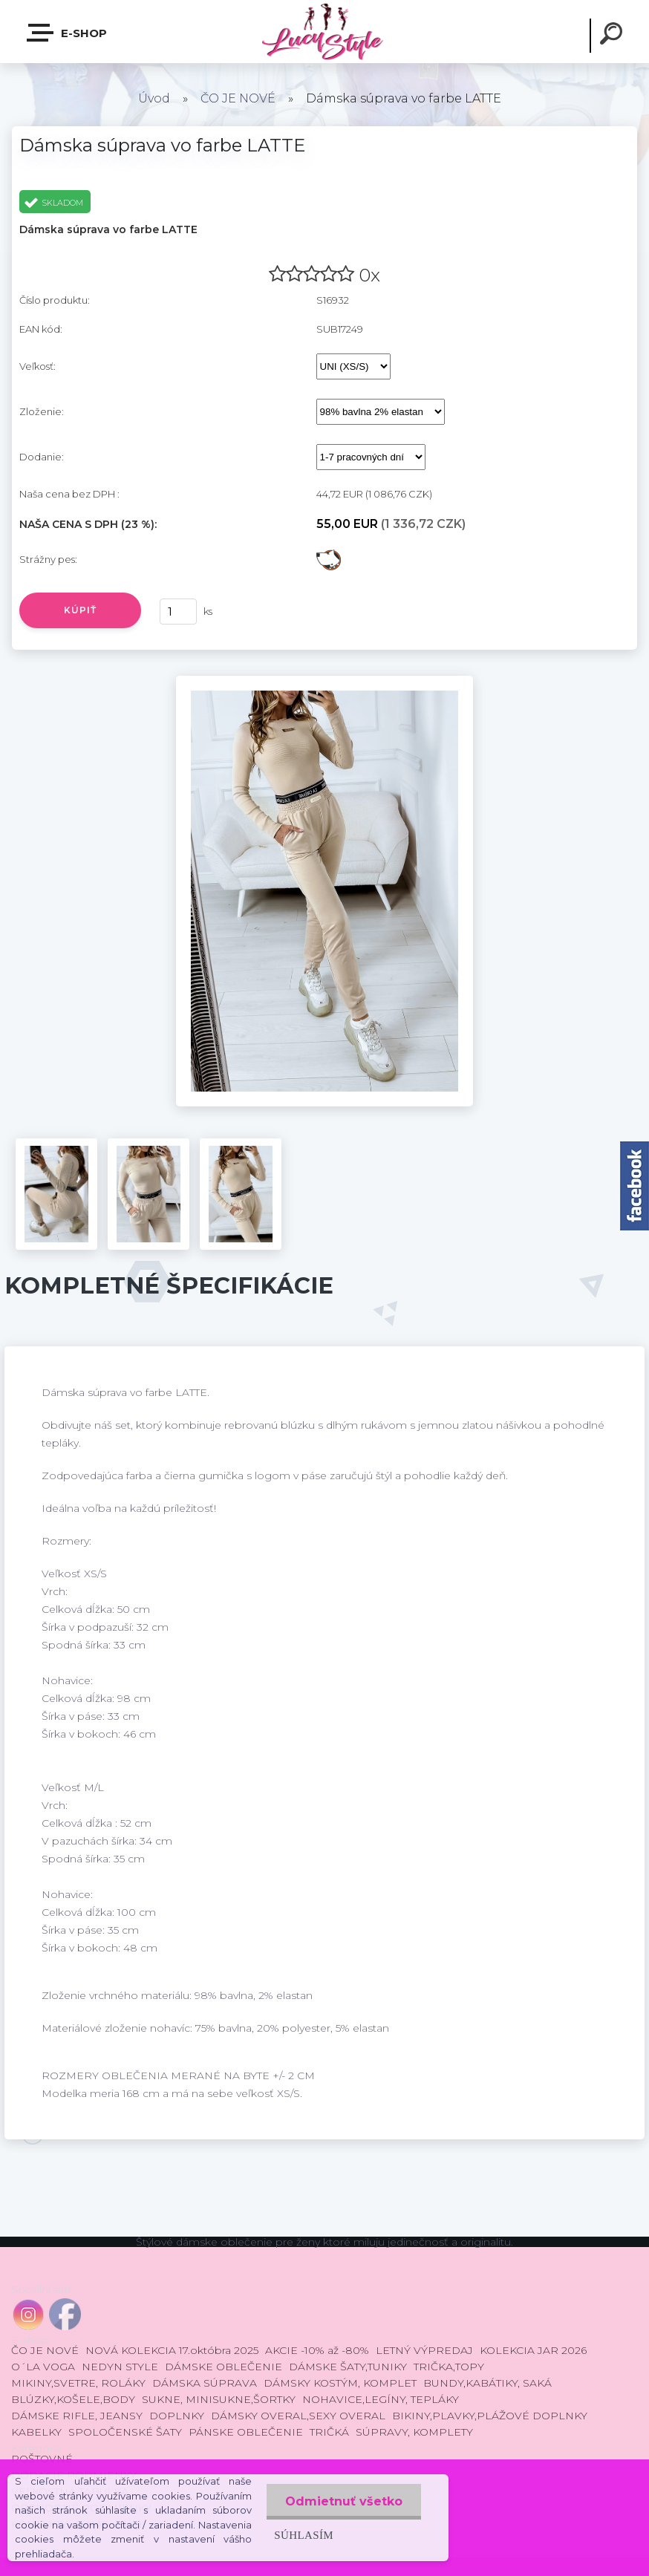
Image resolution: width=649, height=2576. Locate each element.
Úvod (154, 98)
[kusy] (178, 612)
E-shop (67, 33)
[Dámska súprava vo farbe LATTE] (324, 681)
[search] (613, 36)
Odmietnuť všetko (343, 2501)
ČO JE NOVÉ (237, 98)
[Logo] (324, 31)
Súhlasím (303, 2534)
